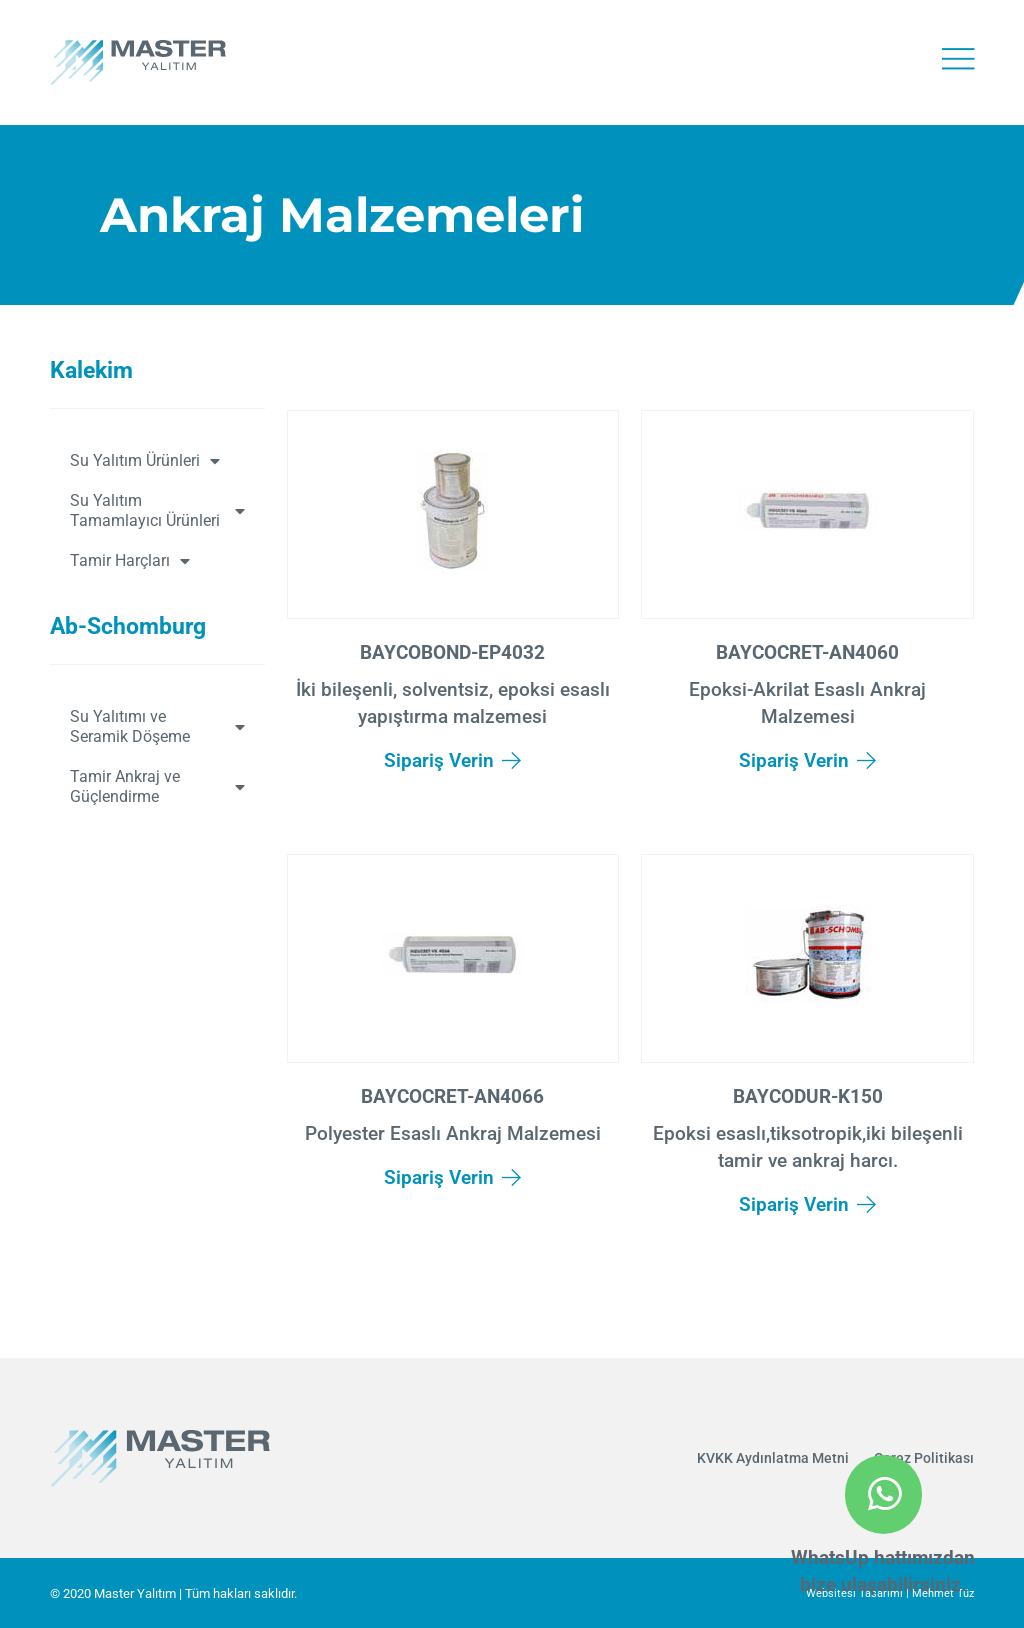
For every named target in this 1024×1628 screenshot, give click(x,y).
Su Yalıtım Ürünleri (145, 461)
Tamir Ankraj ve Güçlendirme (157, 786)
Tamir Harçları (130, 561)
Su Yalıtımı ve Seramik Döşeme (157, 726)
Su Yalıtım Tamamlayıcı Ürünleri (157, 510)
